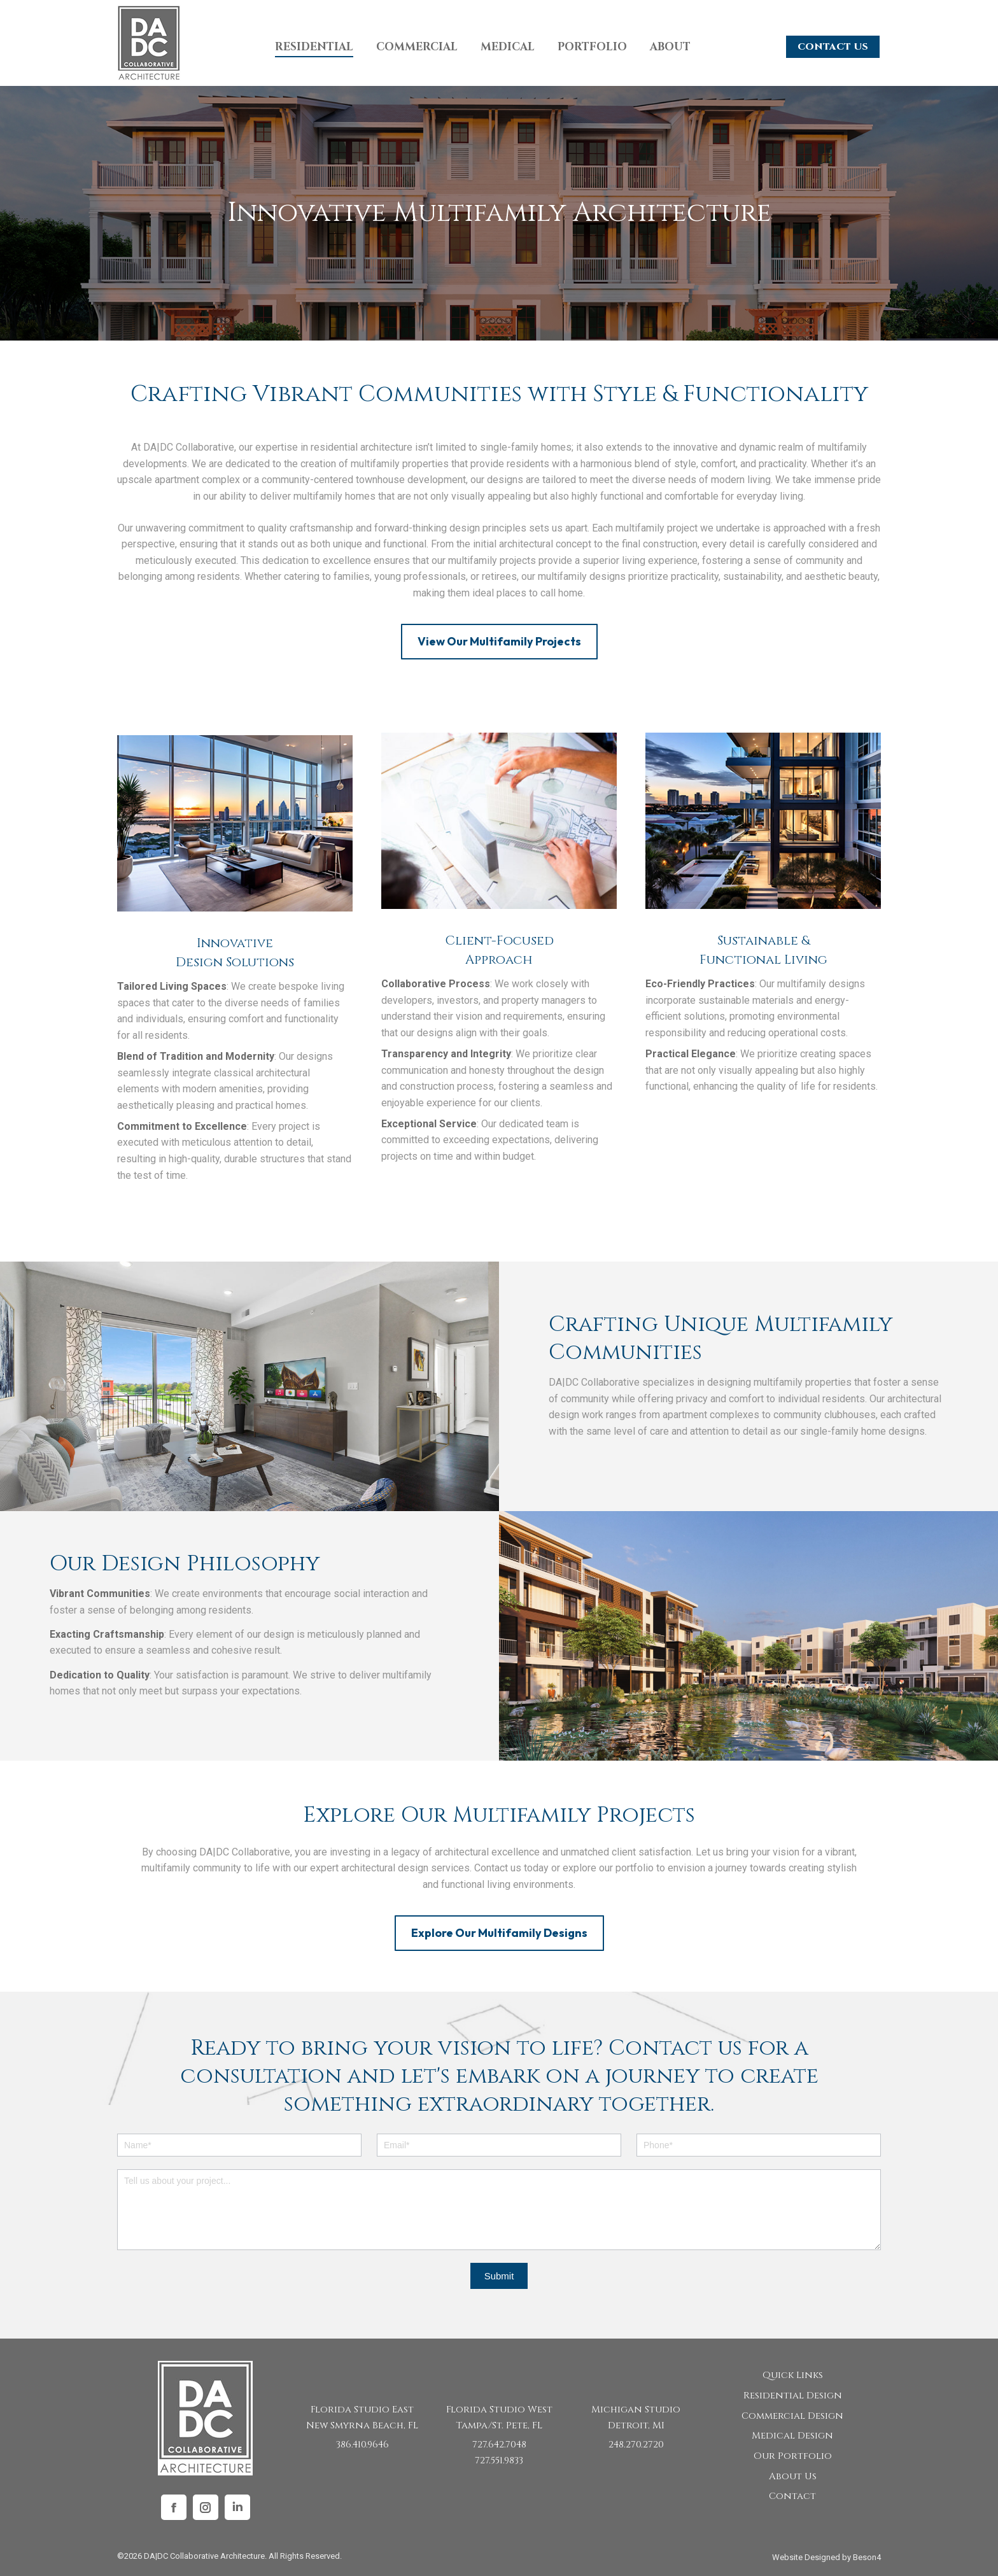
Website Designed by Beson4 (826, 2557)
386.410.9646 (362, 2444)
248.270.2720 (636, 2444)
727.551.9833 (499, 2460)
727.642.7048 (499, 2444)
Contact (792, 2496)
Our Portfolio (793, 2456)
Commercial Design (792, 2416)
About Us (793, 2476)
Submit (499, 2275)
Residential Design (792, 2395)
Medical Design (792, 2435)
